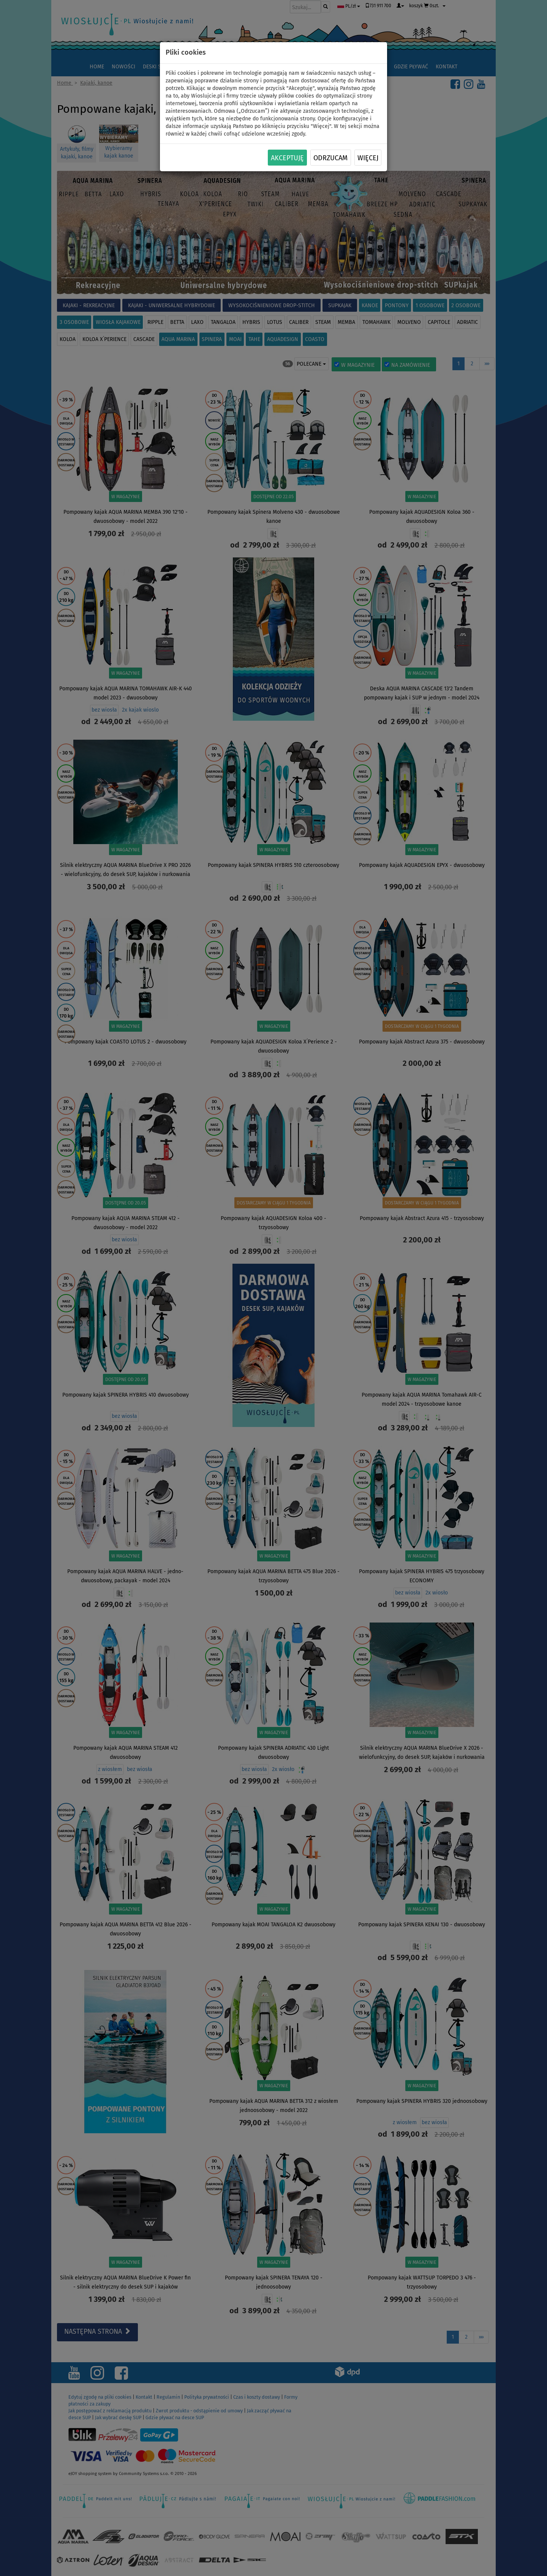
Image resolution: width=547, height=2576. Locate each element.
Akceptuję (287, 158)
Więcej (367, 158)
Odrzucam (330, 158)
